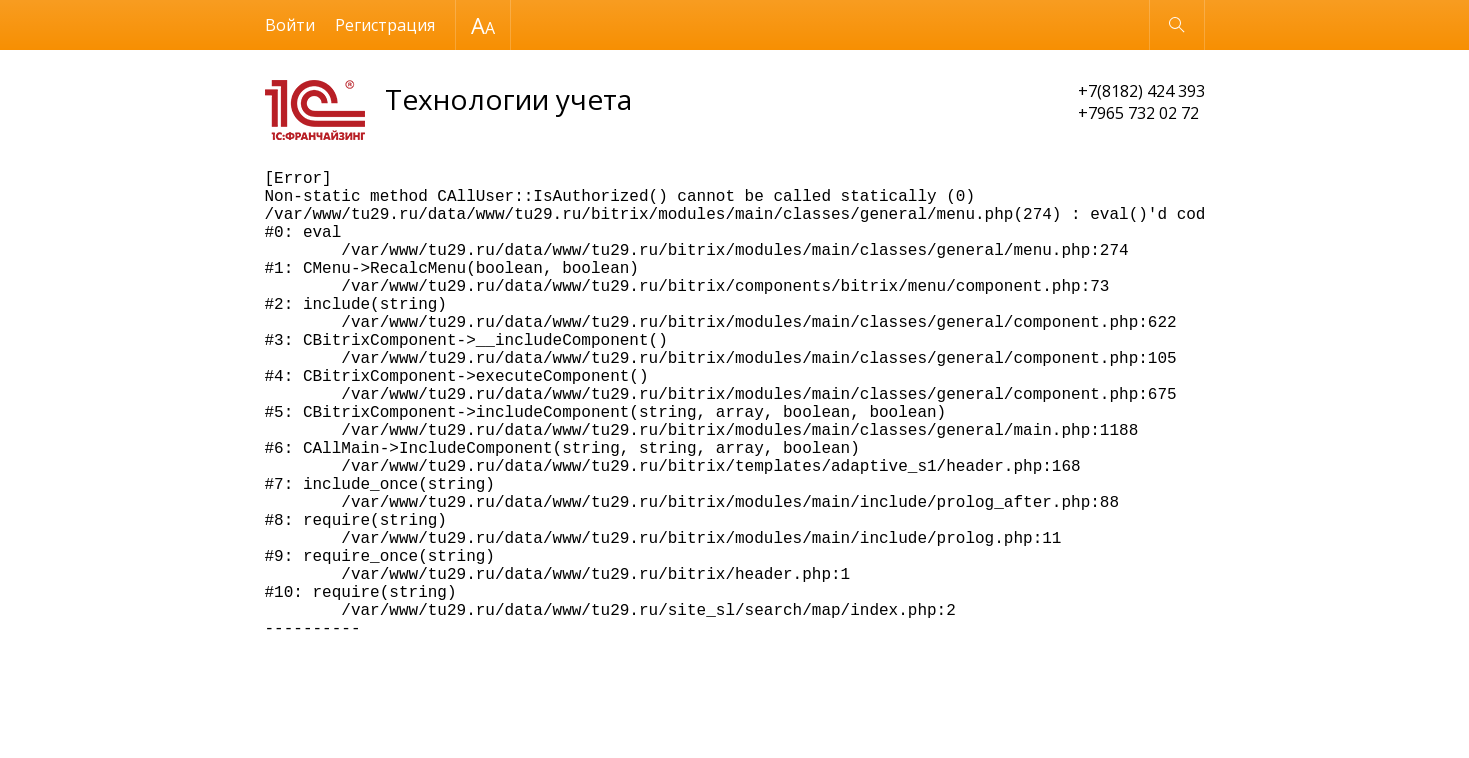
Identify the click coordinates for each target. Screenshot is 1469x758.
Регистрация (385, 25)
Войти (290, 25)
